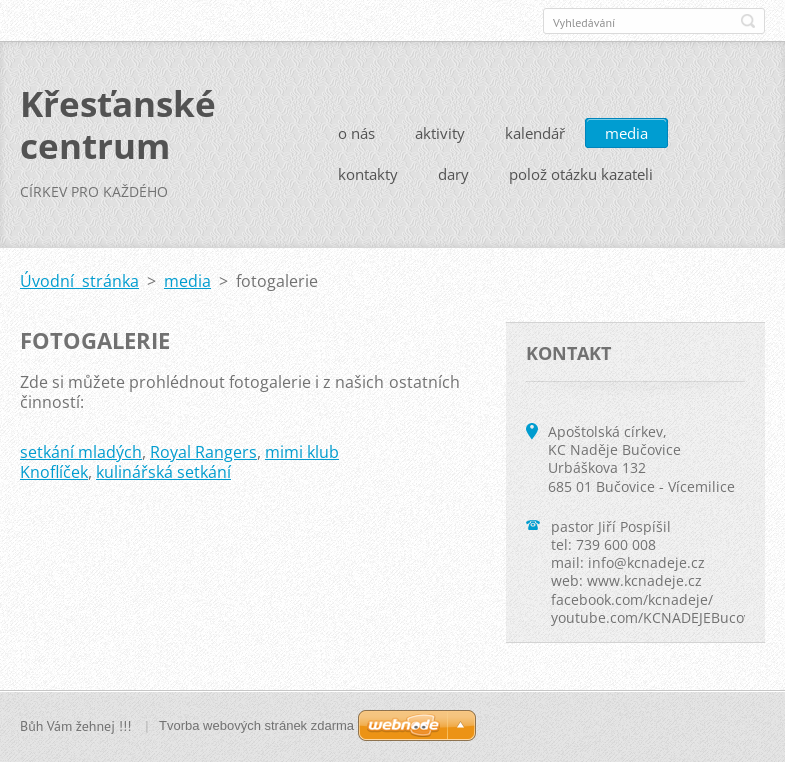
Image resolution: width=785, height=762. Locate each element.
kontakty (368, 174)
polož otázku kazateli (581, 174)
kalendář (535, 133)
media (626, 133)
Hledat (748, 21)
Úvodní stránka (79, 281)
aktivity (440, 133)
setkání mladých (81, 452)
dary (453, 174)
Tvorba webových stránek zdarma (256, 725)
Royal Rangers (203, 452)
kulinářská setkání (163, 472)
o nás (356, 133)
